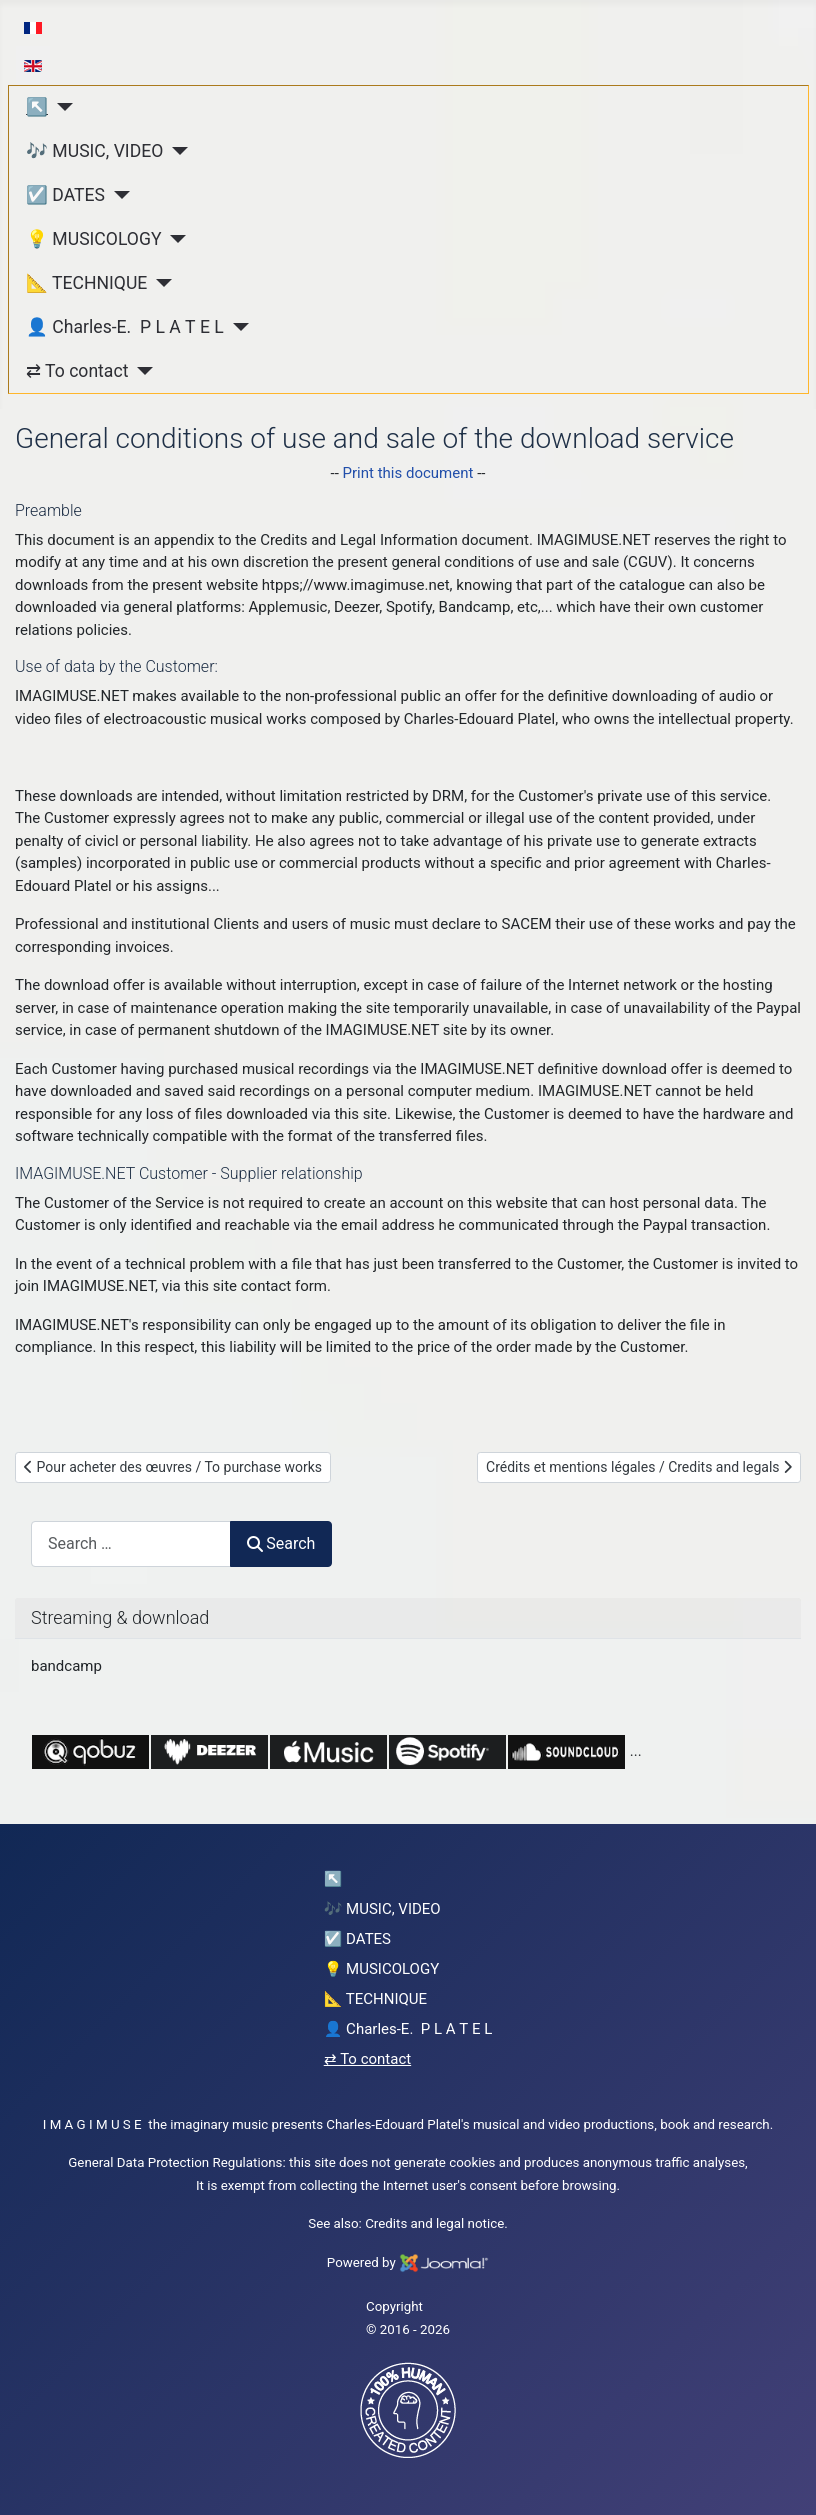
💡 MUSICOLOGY (93, 239)
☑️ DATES (65, 195)
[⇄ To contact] (140, 371)
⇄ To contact (77, 371)
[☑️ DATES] (117, 195)
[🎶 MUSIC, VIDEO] (175, 151)
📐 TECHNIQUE (86, 283)
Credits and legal (414, 2223)
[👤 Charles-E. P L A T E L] (236, 327)
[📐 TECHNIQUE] (159, 283)
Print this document (408, 473)
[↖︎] (60, 107)
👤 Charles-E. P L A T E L (125, 327)
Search (281, 1543)
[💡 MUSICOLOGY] (174, 239)
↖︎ (37, 107)
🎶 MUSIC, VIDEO (94, 151)
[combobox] (131, 1543)
